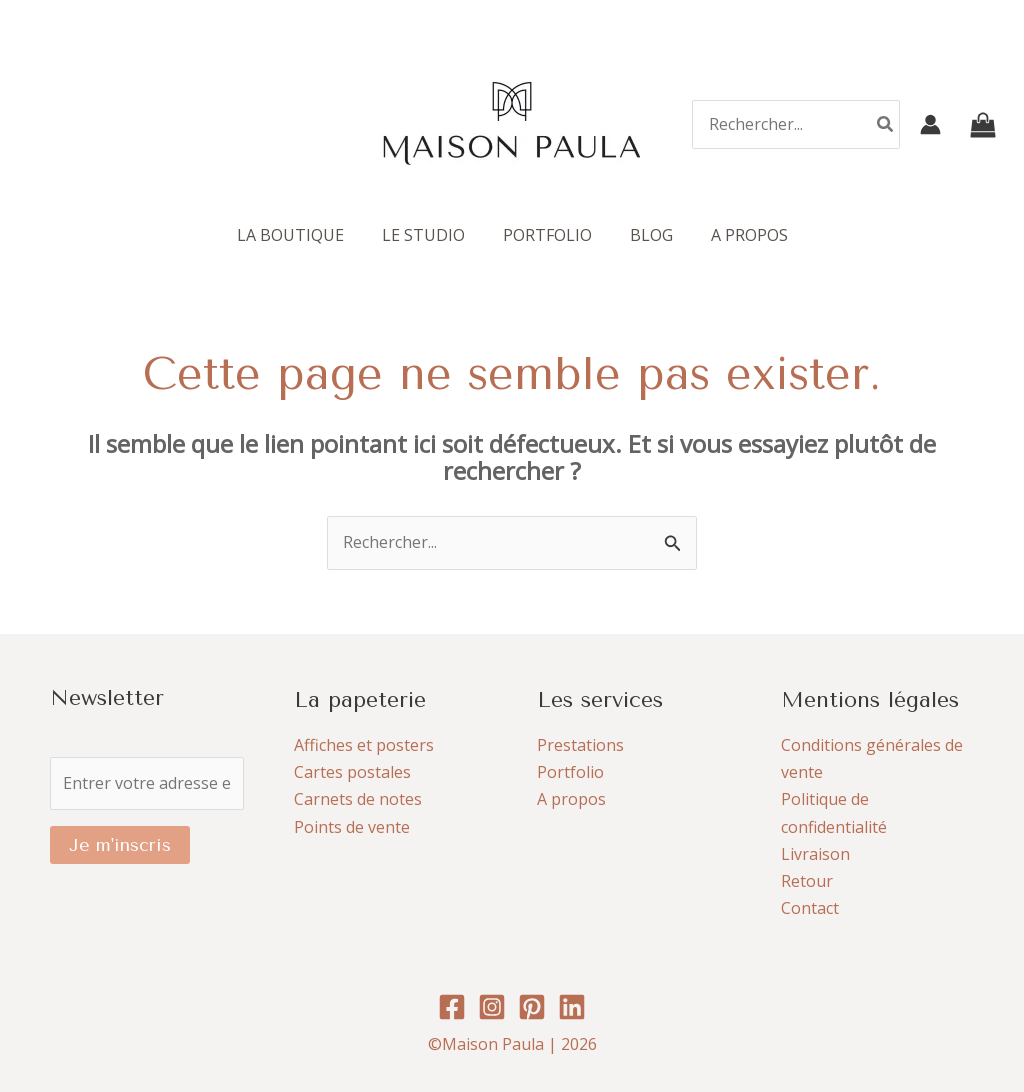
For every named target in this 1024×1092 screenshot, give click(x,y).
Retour (807, 881)
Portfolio (570, 772)
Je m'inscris (120, 845)
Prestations (580, 745)
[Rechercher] (886, 124)
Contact (810, 908)
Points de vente (352, 827)
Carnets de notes (358, 799)
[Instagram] (492, 1007)
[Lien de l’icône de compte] (930, 124)
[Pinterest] (532, 1007)
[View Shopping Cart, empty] (982, 124)
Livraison (815, 854)
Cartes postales (352, 772)
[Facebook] (452, 1007)
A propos (571, 799)
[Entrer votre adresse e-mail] (147, 783)
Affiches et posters (364, 745)
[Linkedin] (572, 1007)
